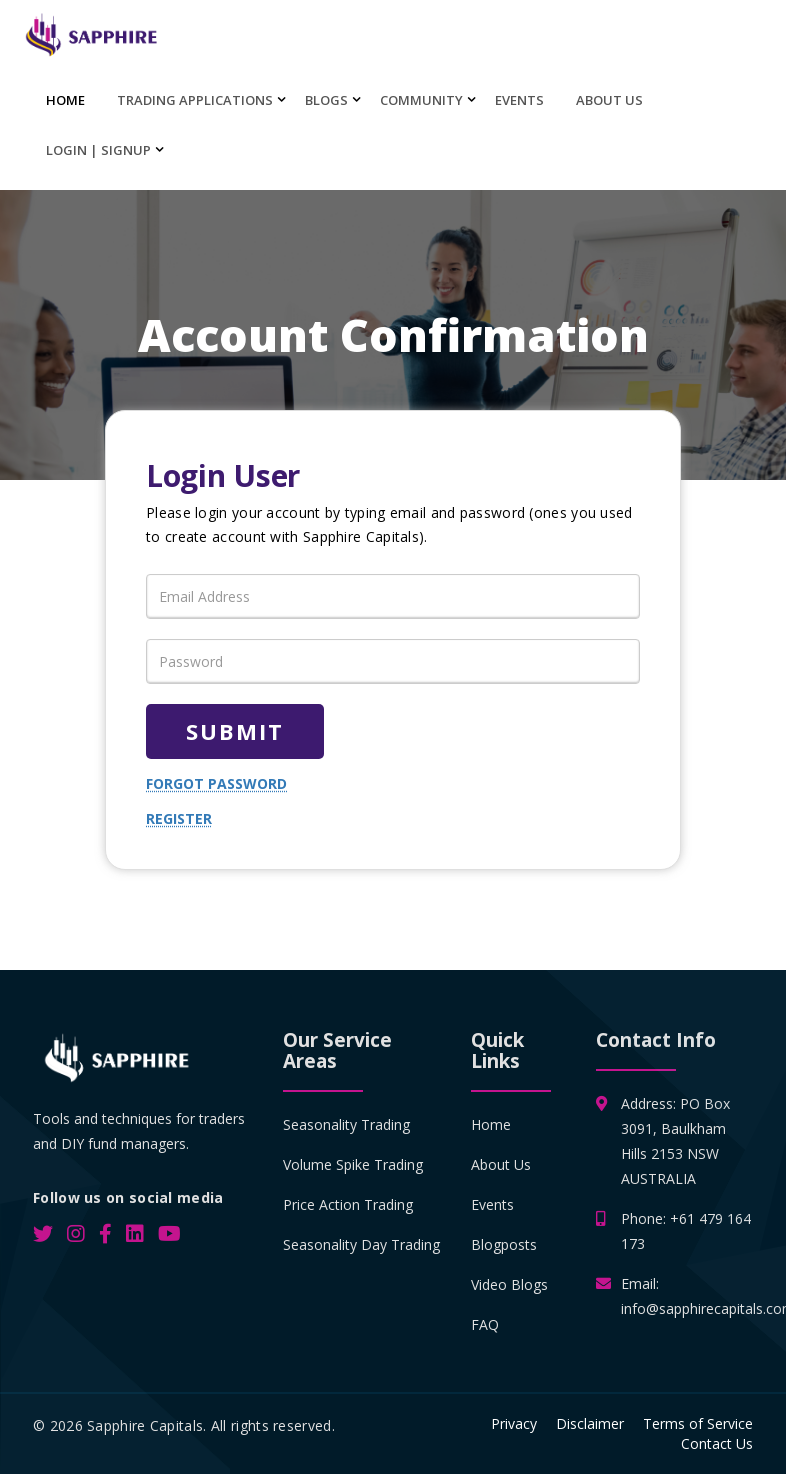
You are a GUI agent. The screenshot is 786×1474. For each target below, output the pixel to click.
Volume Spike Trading (353, 1164)
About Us (609, 100)
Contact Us (717, 1443)
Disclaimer (590, 1423)
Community (421, 100)
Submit (235, 731)
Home (65, 100)
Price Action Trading (348, 1204)
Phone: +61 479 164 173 (686, 1229)
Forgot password (216, 783)
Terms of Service (698, 1423)
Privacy (514, 1423)
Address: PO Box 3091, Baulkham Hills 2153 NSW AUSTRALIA (675, 1139)
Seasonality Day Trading (361, 1244)
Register (179, 818)
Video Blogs (509, 1284)
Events (519, 100)
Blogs (326, 100)
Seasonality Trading (346, 1124)
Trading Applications (195, 100)
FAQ (485, 1324)
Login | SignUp (98, 150)
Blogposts (504, 1244)
